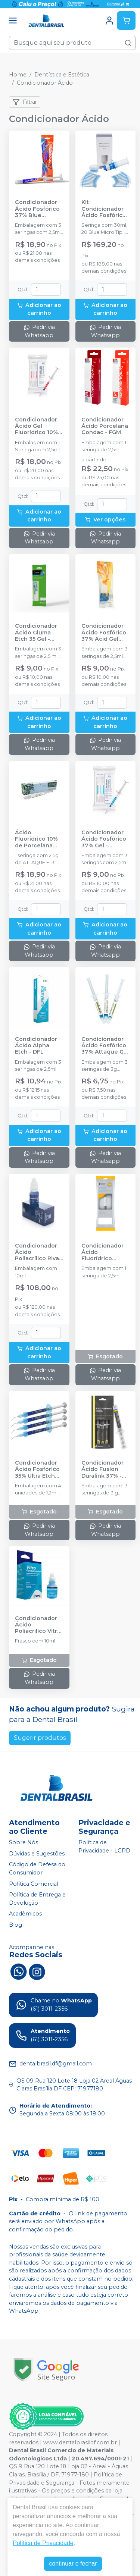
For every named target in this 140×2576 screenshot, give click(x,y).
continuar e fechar (73, 2563)
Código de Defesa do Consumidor (37, 1868)
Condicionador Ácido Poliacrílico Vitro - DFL (38, 1625)
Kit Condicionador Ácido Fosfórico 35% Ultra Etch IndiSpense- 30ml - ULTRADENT (103, 209)
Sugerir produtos (40, 1737)
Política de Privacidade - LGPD (104, 1846)
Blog (15, 1924)
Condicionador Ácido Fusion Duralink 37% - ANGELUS (102, 1469)
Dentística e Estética (61, 74)
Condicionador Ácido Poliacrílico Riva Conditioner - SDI (39, 1252)
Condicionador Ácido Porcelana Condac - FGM (104, 426)
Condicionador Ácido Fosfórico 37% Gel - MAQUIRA (103, 839)
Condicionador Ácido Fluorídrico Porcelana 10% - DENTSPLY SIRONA (103, 1252)
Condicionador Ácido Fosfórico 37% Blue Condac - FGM (37, 209)
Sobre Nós (23, 1842)
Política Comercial (33, 1883)
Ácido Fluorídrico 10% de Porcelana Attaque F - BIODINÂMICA (36, 839)
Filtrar (24, 102)
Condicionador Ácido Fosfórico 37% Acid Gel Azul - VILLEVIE (103, 632)
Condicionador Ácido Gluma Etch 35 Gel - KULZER (36, 632)
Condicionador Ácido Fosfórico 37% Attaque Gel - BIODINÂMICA (105, 1045)
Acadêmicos (25, 1914)
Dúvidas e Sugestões (37, 1853)
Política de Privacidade (43, 2543)
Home (18, 74)
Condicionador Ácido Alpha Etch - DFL (36, 1045)
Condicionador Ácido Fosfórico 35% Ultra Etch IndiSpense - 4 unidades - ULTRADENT (37, 1469)
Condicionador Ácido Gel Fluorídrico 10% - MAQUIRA (38, 426)
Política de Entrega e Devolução (37, 1898)
